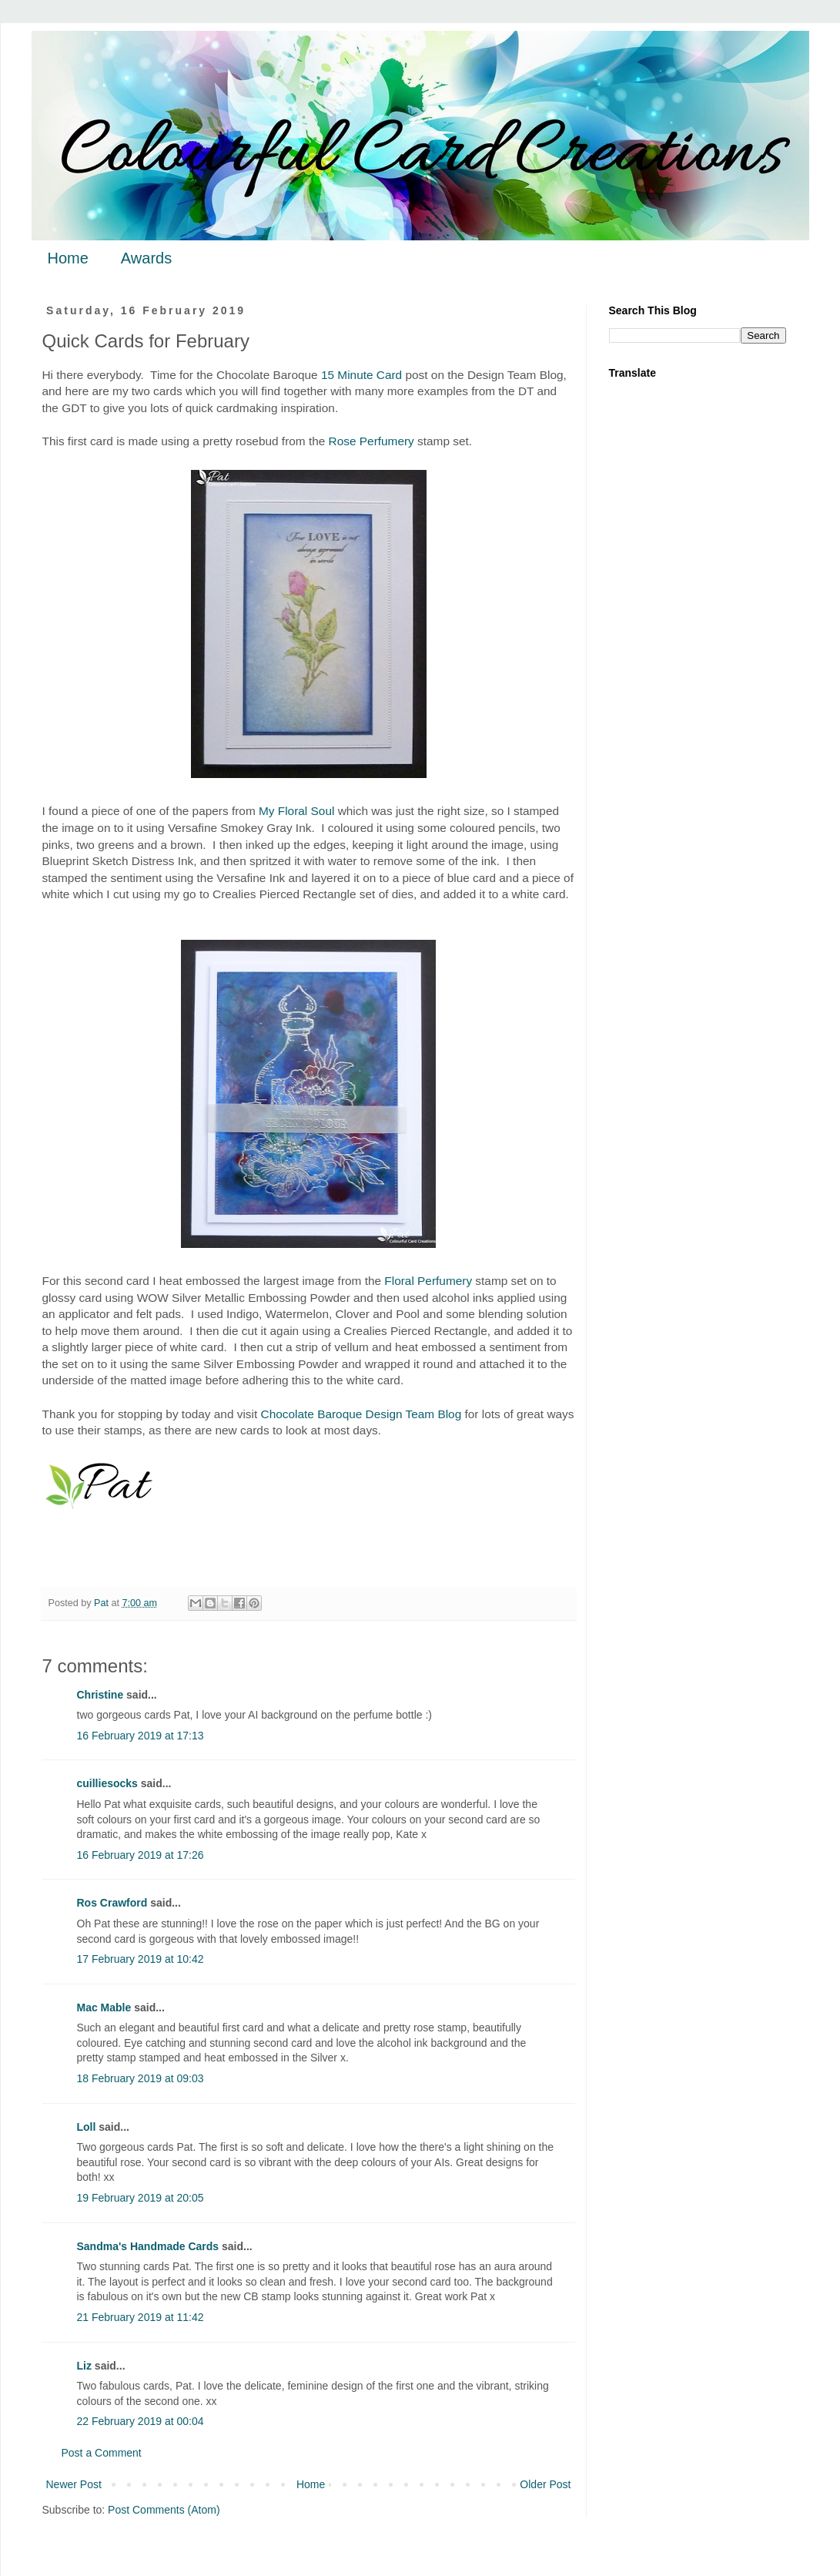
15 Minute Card (361, 374)
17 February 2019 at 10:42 (140, 1959)
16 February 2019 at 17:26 (140, 1855)
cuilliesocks (107, 1783)
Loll (86, 2127)
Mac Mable (104, 2007)
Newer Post (74, 2484)
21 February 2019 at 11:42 (140, 2317)
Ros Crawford (112, 1903)
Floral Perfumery (428, 1280)
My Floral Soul (296, 810)
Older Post (545, 2484)
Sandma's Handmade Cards (148, 2246)
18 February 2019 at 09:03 (140, 2078)
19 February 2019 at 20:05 (140, 2198)
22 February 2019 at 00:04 (140, 2421)
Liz (84, 2366)
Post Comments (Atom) (163, 2510)
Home (68, 258)
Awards (146, 258)
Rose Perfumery (371, 441)
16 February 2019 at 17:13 (140, 1735)
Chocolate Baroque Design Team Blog (361, 1413)
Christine (100, 1695)
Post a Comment (102, 2453)
